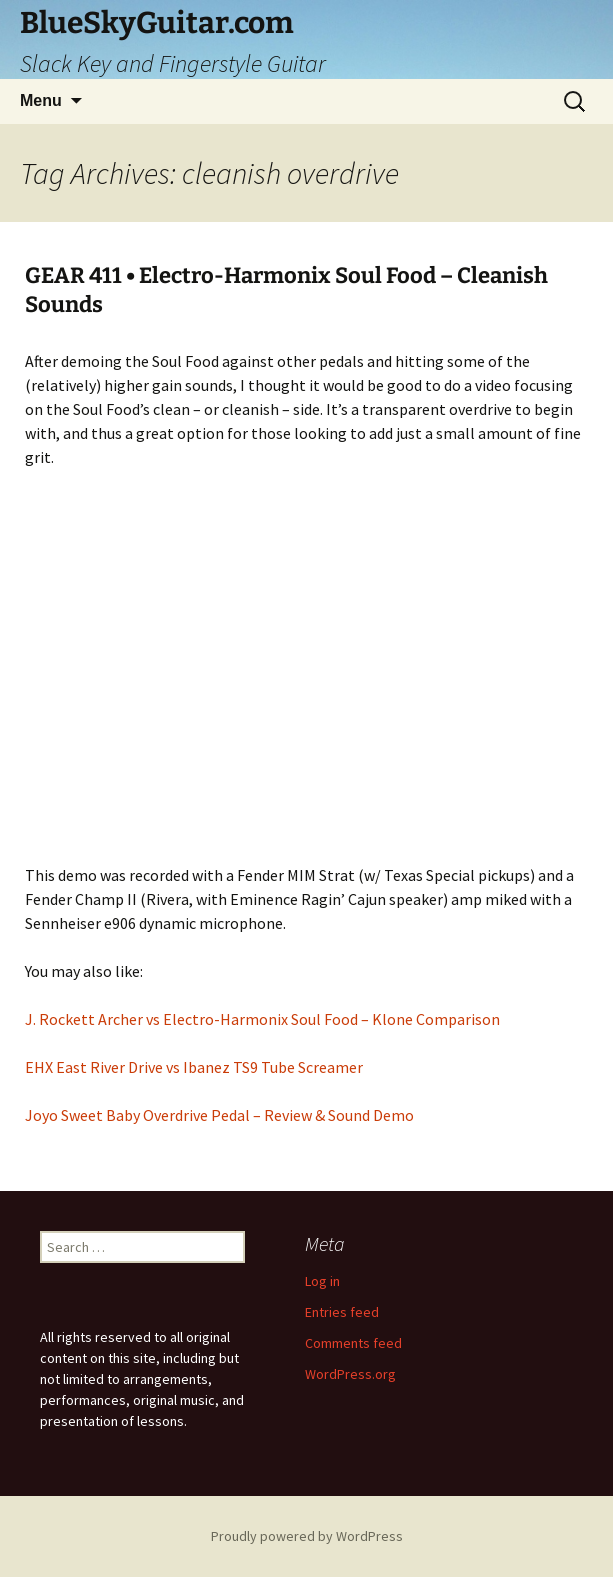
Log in (322, 1281)
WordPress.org (350, 1374)
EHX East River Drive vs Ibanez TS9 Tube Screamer (194, 1067)
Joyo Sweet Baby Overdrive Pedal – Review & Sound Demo (219, 1115)
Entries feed (342, 1312)
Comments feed (353, 1343)
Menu (41, 100)
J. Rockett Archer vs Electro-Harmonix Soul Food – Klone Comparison (262, 1019)
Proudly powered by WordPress (307, 1536)
